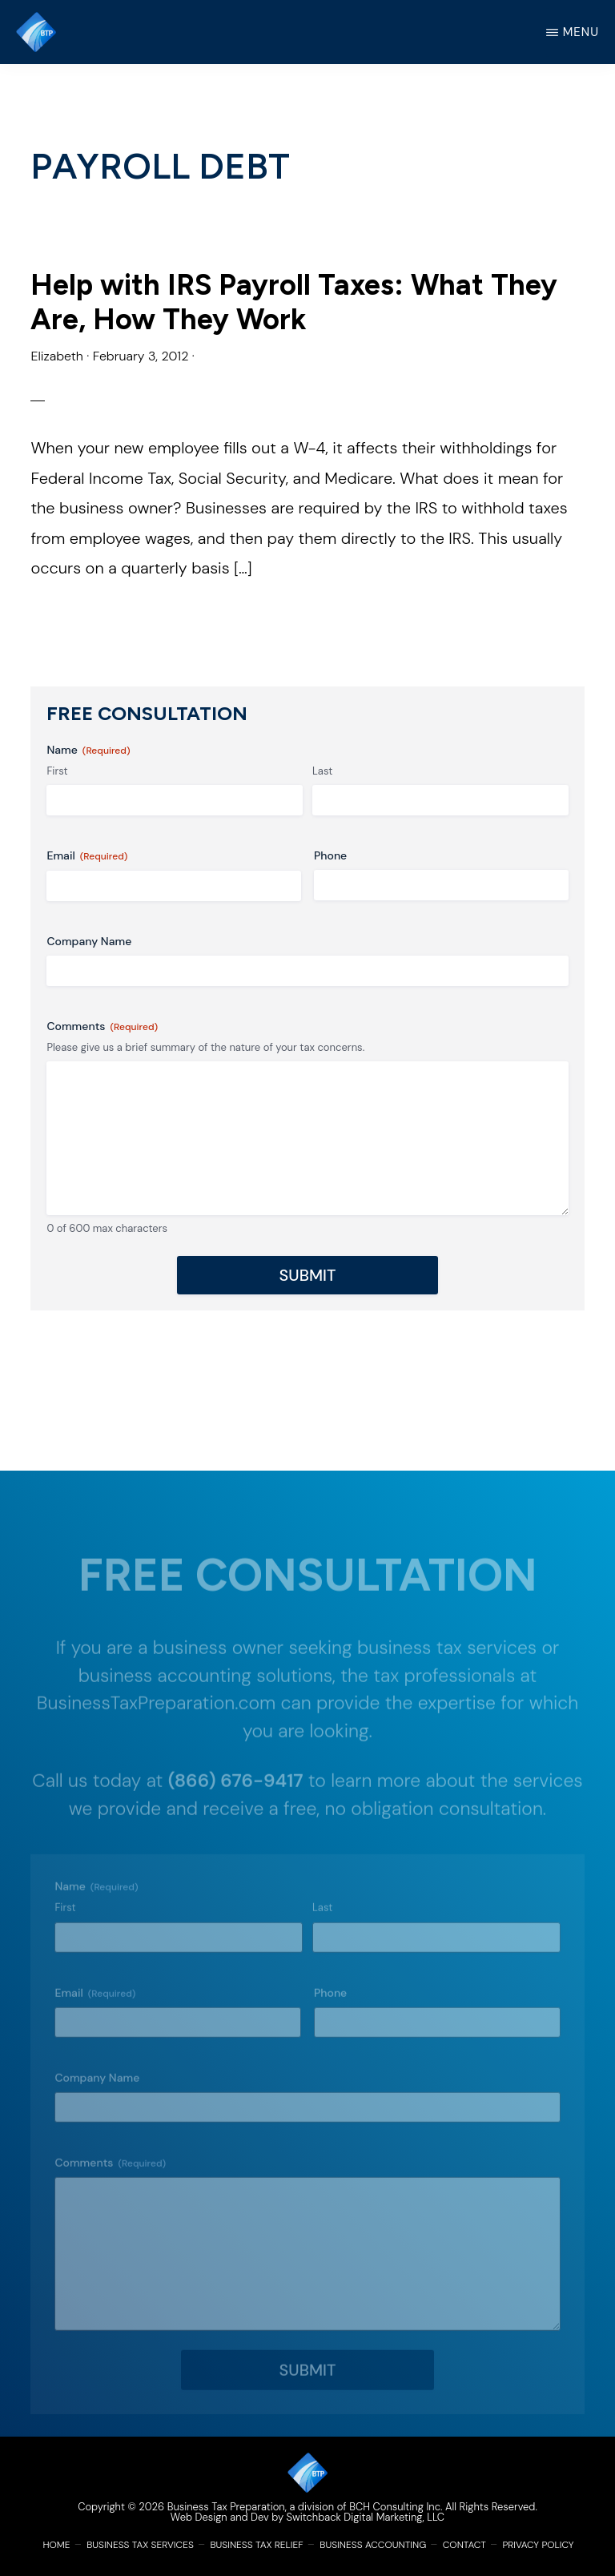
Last (322, 771)
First (56, 771)
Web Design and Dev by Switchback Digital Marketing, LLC (307, 2517)
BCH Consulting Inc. (395, 2507)
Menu (581, 32)
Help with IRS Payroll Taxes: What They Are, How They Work (293, 302)
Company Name (88, 941)
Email (86, 855)
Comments (102, 1026)
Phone (330, 855)
